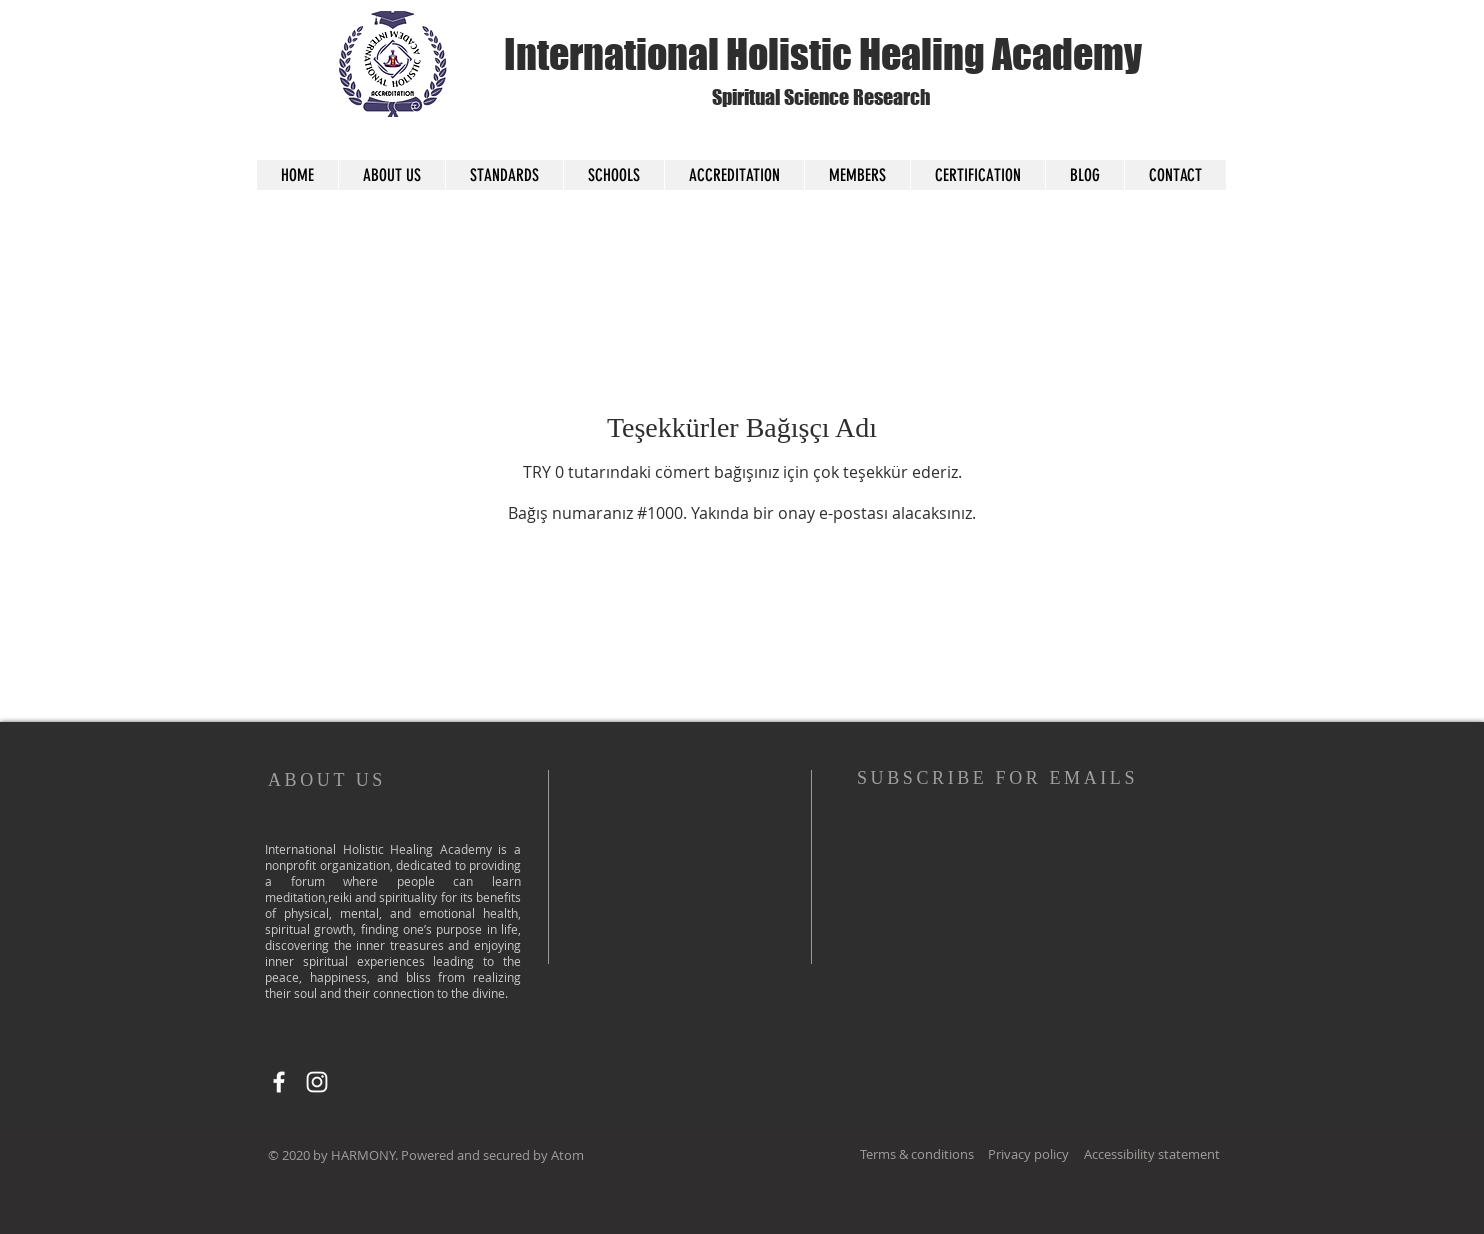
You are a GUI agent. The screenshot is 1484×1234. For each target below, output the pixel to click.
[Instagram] (317, 1082)
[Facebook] (279, 1082)
